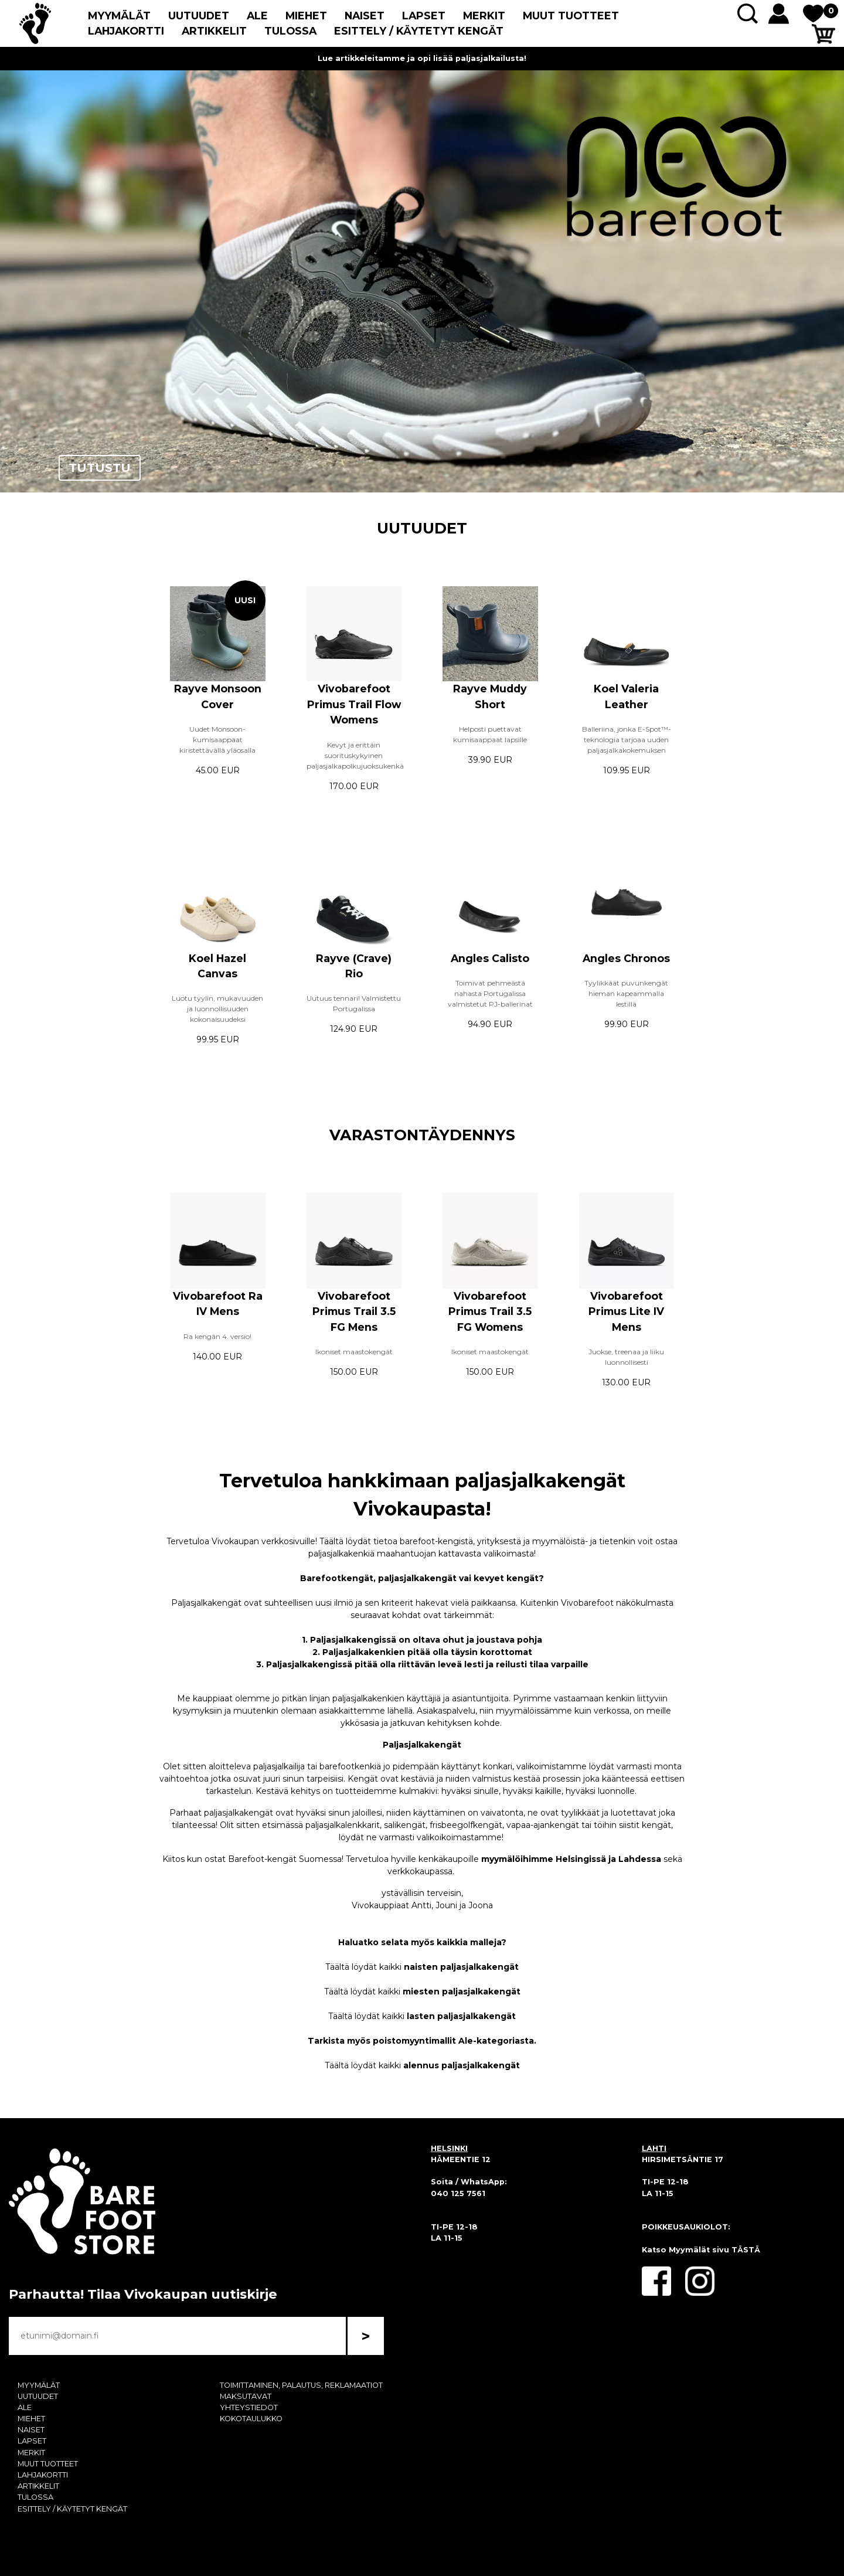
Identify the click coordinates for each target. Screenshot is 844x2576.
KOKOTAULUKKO (251, 2418)
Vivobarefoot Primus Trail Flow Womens (354, 704)
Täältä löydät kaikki (422, 1967)
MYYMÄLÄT (119, 15)
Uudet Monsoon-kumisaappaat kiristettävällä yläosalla (217, 740)
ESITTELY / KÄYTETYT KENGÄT (418, 31)
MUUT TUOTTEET (571, 15)
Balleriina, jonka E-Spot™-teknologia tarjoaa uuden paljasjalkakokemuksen (626, 740)
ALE (257, 15)
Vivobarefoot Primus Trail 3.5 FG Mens (354, 1311)
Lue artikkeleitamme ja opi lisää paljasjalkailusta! (422, 58)
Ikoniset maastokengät (354, 1351)
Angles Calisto (490, 958)
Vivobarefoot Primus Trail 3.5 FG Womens (490, 1311)
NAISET (364, 15)
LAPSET (423, 15)
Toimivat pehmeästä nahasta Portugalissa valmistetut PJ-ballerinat (490, 993)
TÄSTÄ (745, 2249)
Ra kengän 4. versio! (217, 1336)
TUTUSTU (100, 468)
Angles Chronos (626, 958)
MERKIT (484, 15)
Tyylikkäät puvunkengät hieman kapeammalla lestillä (626, 993)
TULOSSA (290, 31)
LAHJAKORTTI (126, 31)
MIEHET (306, 15)
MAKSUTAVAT (245, 2396)
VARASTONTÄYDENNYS (422, 1135)
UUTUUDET (198, 15)
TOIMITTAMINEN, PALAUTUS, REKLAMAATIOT (301, 2385)
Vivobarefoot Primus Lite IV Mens (626, 1311)
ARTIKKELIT (214, 31)
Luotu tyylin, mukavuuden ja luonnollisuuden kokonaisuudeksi (217, 1009)
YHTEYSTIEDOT (249, 2407)
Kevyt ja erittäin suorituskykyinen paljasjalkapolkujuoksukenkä (355, 755)
